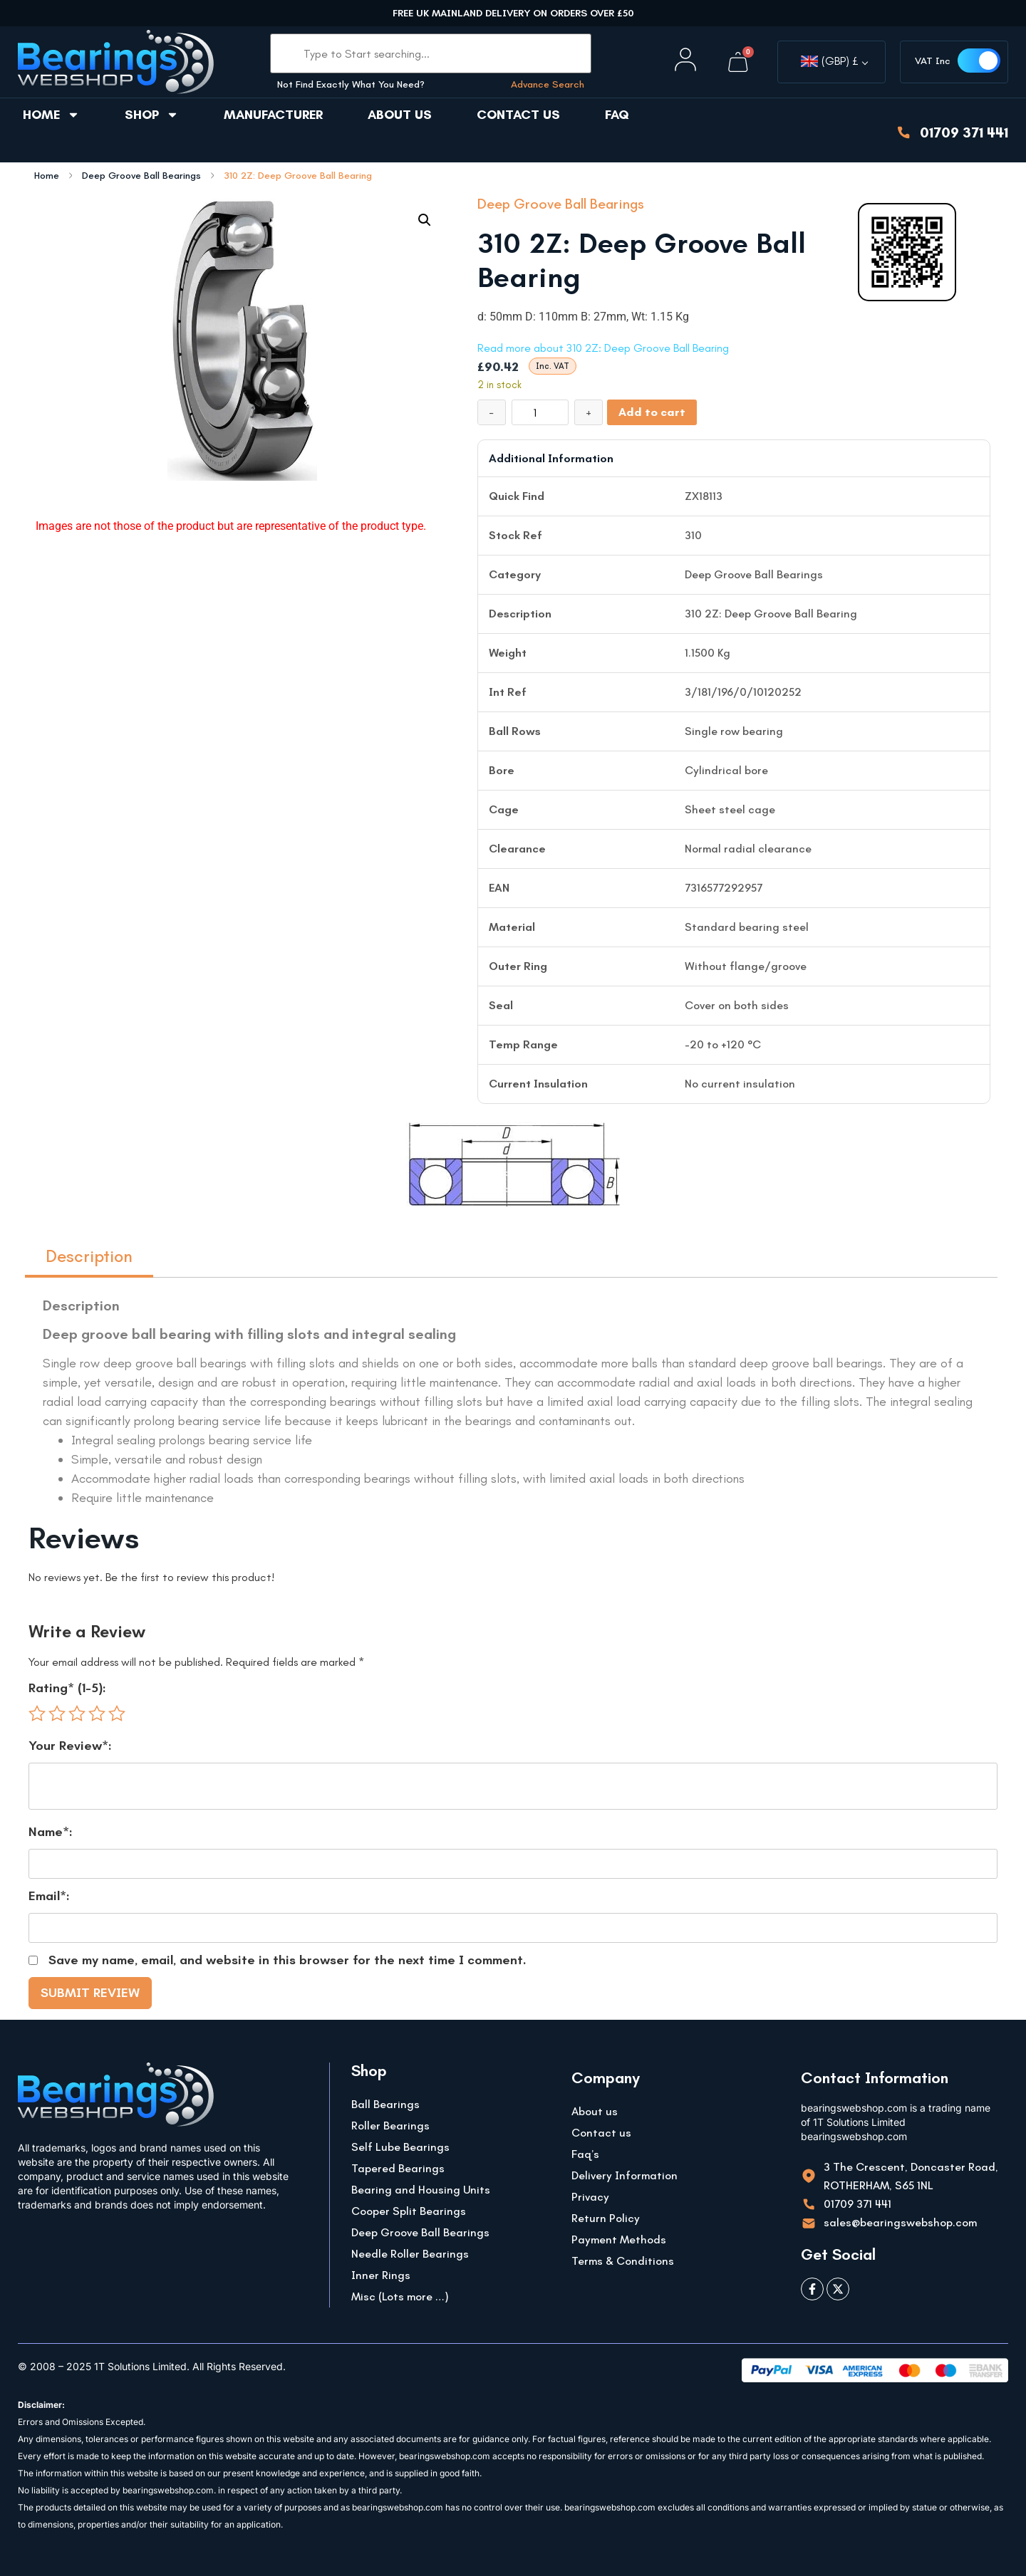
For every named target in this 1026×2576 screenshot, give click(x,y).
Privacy (590, 2197)
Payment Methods (618, 2239)
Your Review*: (70, 1745)
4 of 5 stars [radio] (96, 1713)
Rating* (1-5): (67, 1687)
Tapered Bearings (398, 2168)
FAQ (617, 114)
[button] (424, 220)
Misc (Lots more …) (400, 2296)
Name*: (50, 1831)
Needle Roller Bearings (410, 2253)
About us (400, 114)
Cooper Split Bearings (408, 2211)
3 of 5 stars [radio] (77, 1713)
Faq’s (585, 2154)
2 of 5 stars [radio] (57, 1713)
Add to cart (651, 412)
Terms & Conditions (622, 2261)
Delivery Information (624, 2175)
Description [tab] (89, 1256)
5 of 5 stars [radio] (116, 1713)
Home (51, 114)
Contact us (518, 114)
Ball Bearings (385, 2104)
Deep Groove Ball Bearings (141, 176)
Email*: (49, 1895)
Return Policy (605, 2218)
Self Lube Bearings (400, 2147)
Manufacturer (273, 114)
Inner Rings (380, 2275)
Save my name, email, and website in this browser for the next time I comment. (287, 1960)
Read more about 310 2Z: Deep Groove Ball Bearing (603, 348)
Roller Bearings (390, 2125)
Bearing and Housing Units (420, 2189)
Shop (152, 114)
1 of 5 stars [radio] (37, 1713)
